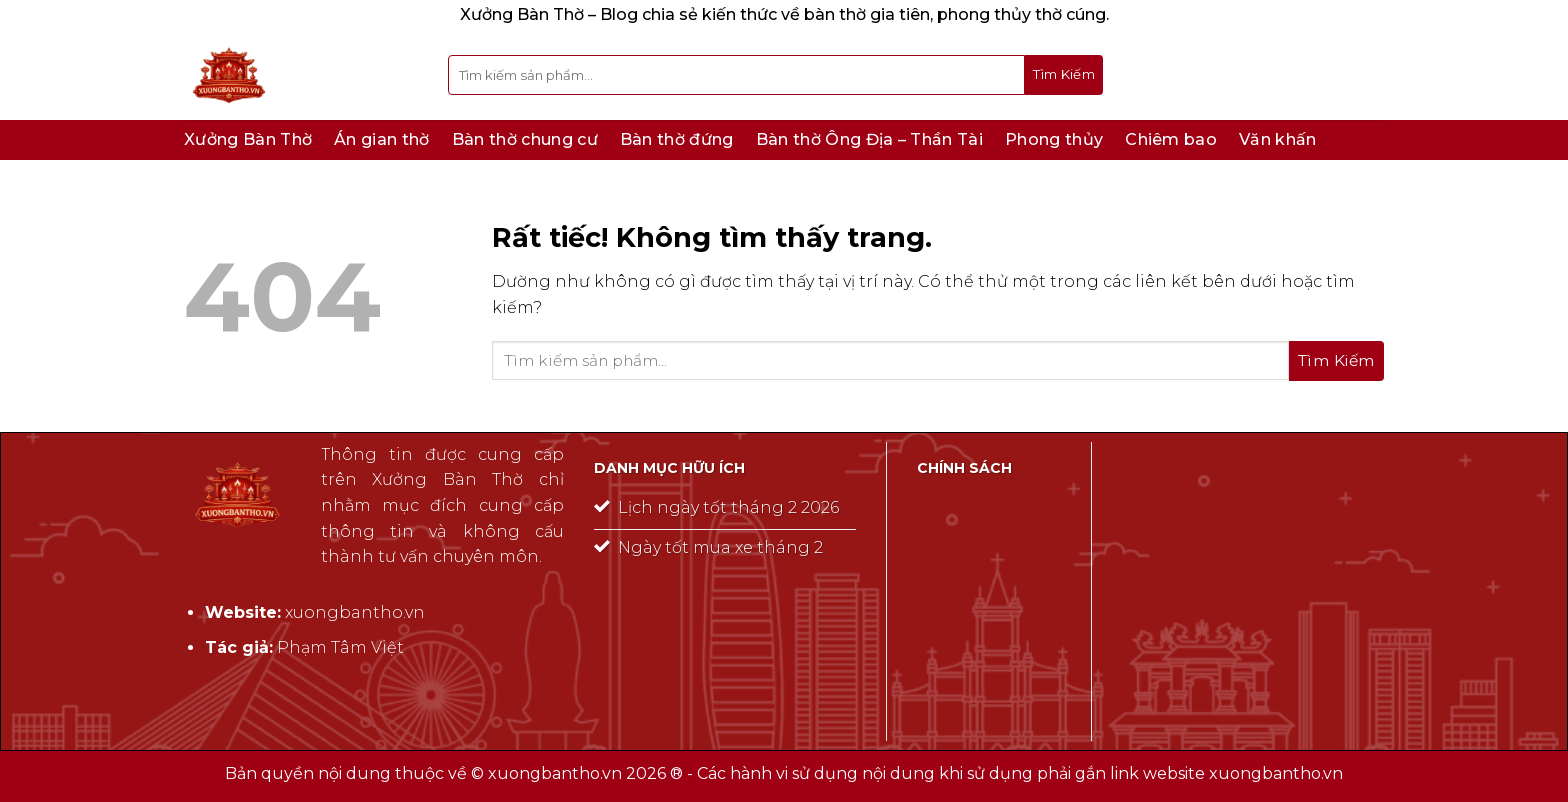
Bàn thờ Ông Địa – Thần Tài (869, 139)
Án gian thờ (382, 139)
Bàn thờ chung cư (525, 139)
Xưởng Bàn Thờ (248, 139)
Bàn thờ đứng (677, 139)
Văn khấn (1278, 139)
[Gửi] (1064, 75)
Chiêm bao (1171, 139)
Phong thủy (1054, 139)
